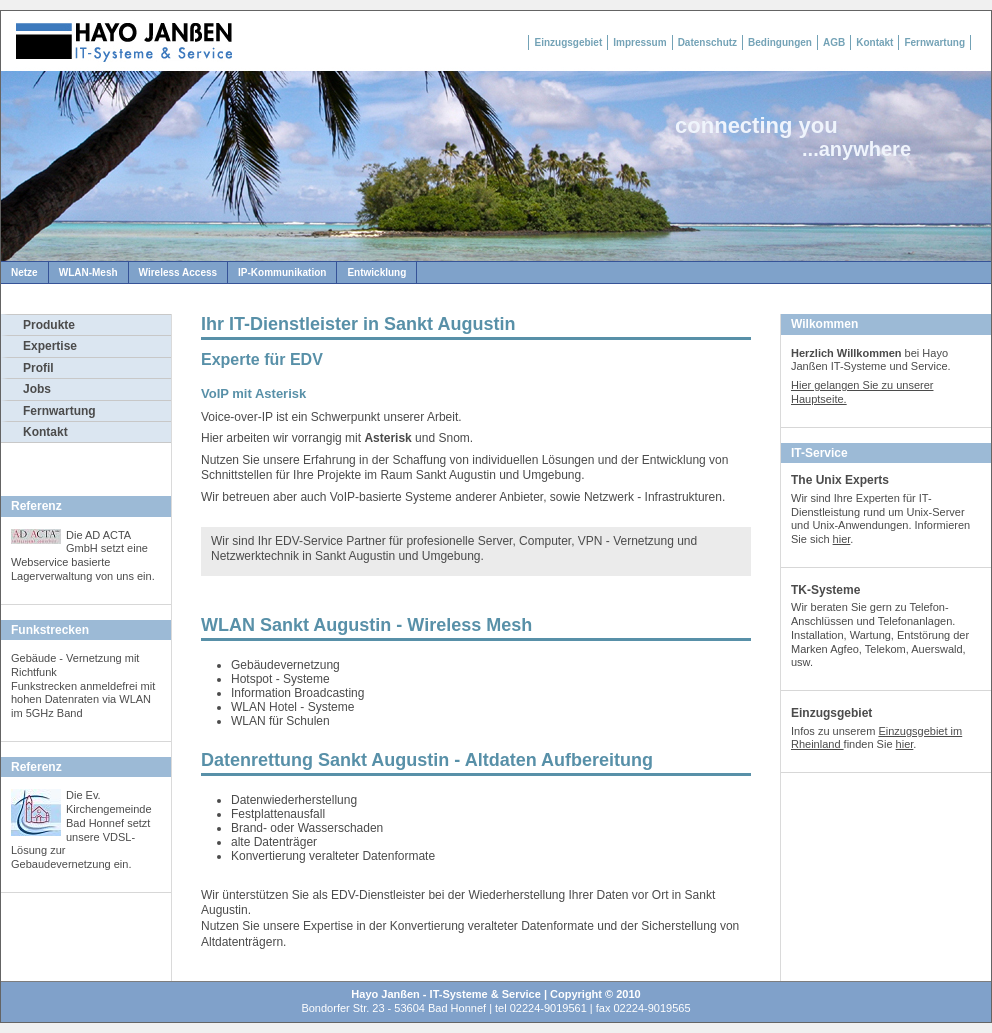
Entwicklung (376, 272)
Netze (24, 272)
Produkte (49, 325)
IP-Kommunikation (282, 272)
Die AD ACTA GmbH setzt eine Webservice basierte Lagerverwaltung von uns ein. (83, 555)
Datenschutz (707, 42)
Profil (38, 368)
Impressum (639, 42)
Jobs (37, 389)
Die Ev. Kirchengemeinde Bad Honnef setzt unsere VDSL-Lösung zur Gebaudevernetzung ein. (81, 829)
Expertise (50, 346)
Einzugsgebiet (568, 42)
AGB (834, 42)
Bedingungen (780, 42)
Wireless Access (178, 272)
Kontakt (874, 42)
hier (842, 539)
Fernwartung (934, 42)
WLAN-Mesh (88, 272)
